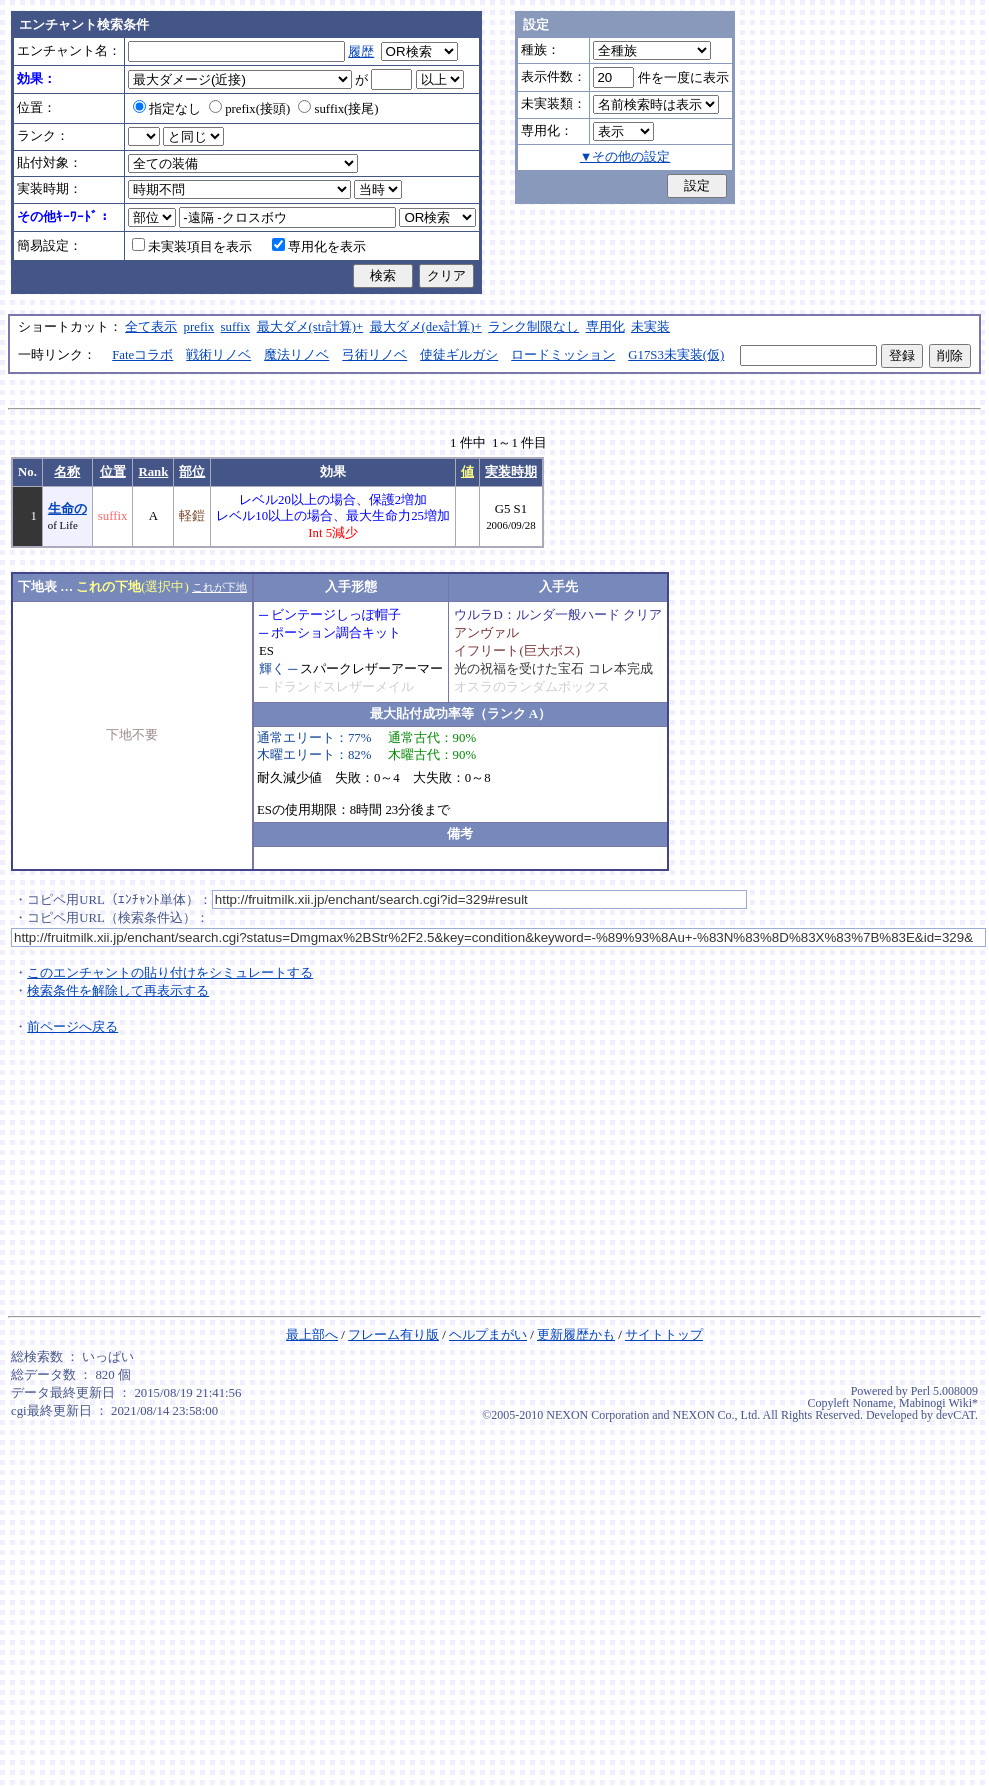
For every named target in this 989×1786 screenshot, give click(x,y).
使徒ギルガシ (459, 355)
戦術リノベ (218, 355)
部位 (192, 472)
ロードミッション (563, 355)
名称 (67, 472)
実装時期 (511, 472)
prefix (199, 327)
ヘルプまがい (488, 1335)
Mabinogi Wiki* (938, 1403)
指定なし (167, 109)
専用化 (605, 327)
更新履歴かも (576, 1335)
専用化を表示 (319, 247)
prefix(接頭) (249, 109)
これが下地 (219, 587)
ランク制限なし (533, 327)
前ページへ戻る (72, 1027)
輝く (272, 669)
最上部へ (312, 1335)
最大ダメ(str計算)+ (310, 327)
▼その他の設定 (625, 157)
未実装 (650, 327)
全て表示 (151, 327)
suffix (236, 327)
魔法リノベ (296, 355)
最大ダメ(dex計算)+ (426, 327)
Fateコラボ (142, 355)
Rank (153, 472)
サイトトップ (664, 1335)
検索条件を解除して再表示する (118, 991)
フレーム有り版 (393, 1335)
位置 (113, 472)
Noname (872, 1403)
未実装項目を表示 (192, 247)
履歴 (361, 52)
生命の (67, 509)
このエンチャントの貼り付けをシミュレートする (170, 973)
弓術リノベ (374, 355)
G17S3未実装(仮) (676, 355)
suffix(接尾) (338, 109)
